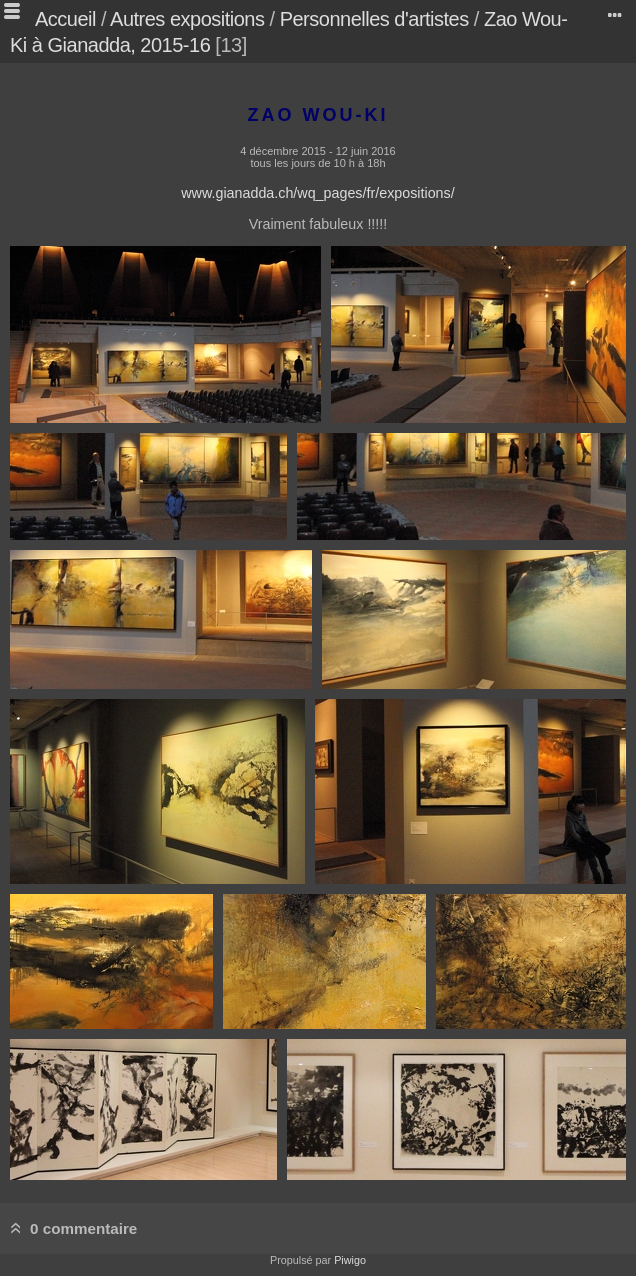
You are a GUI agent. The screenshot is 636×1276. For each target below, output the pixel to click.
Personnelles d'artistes (374, 19)
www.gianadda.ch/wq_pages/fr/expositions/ (317, 193)
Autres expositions (187, 19)
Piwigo (350, 1260)
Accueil (65, 19)
